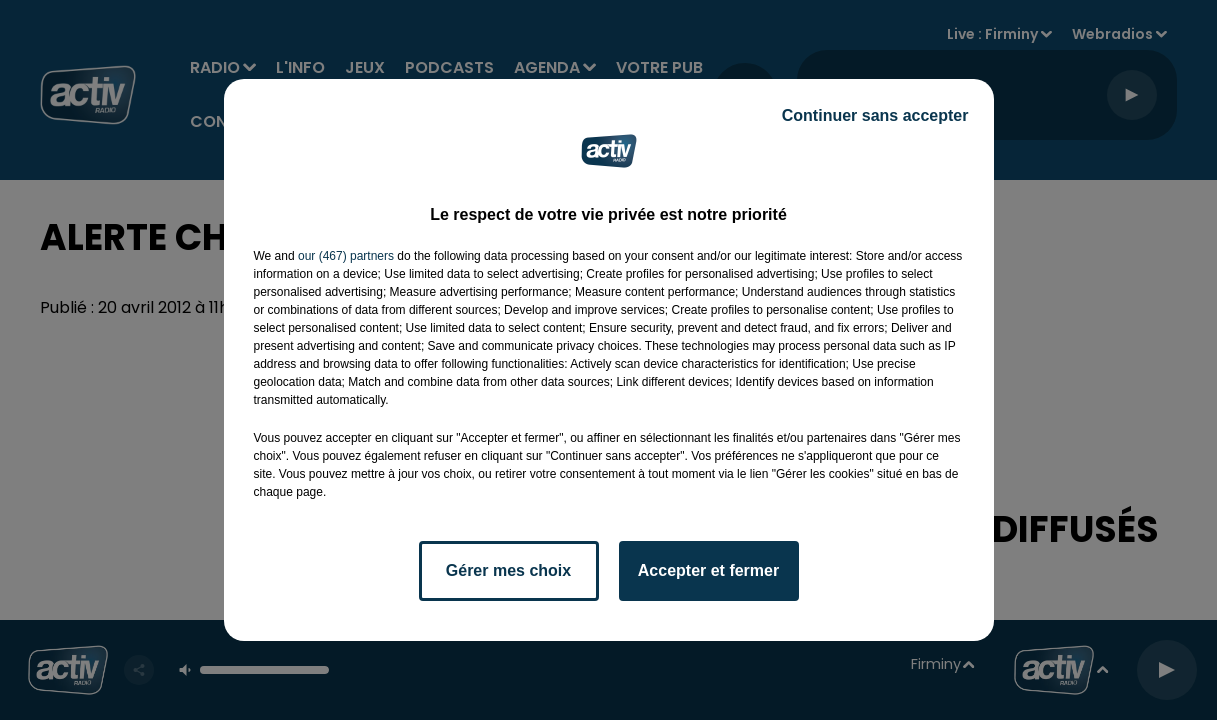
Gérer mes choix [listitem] (508, 570)
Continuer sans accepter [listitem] (875, 115)
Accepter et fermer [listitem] (708, 570)
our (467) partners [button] (346, 256)
